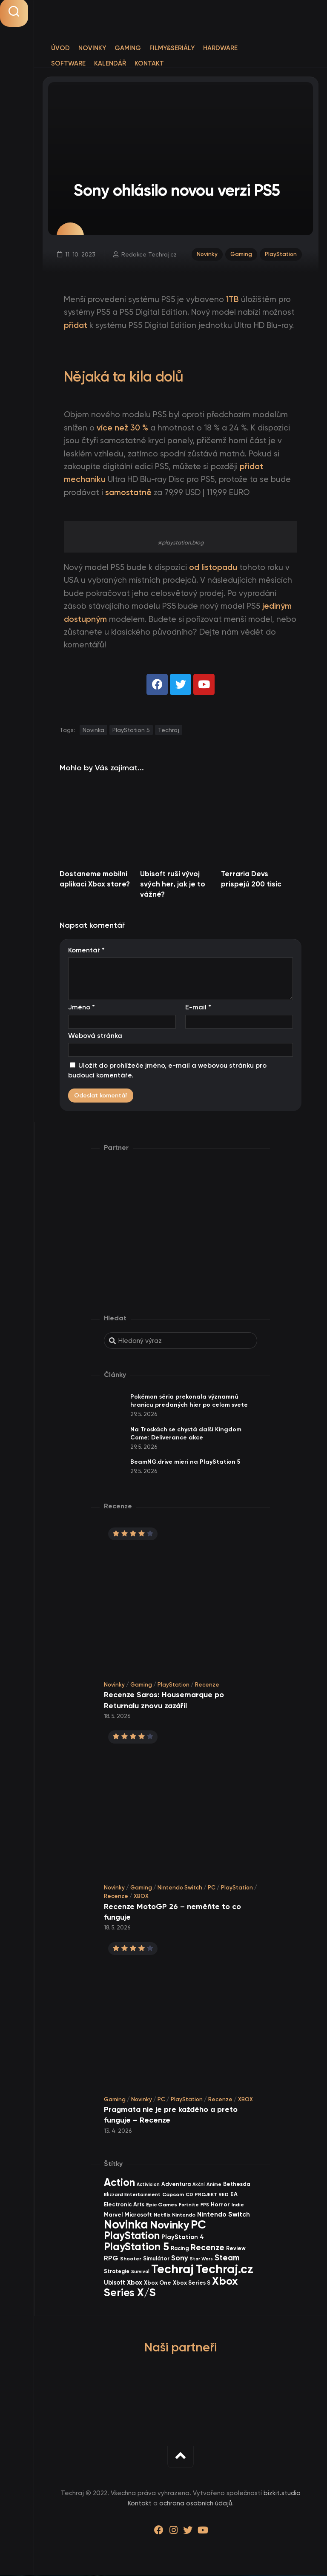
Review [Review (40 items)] (236, 2249)
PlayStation (280, 254)
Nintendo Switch (180, 1889)
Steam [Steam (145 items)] (227, 2259)
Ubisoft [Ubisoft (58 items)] (114, 2284)
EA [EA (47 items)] (234, 2196)
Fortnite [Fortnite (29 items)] (189, 2206)
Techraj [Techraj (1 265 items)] (172, 2270)
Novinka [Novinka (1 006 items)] (126, 2226)
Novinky (92, 48)
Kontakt (149, 63)
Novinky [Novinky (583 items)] (169, 2226)
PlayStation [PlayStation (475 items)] (132, 2237)
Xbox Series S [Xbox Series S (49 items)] (191, 2284)
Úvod (60, 48)
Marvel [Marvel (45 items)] (113, 2216)
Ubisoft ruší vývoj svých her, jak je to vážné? (172, 885)
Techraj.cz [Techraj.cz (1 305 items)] (224, 2270)
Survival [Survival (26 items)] (140, 2273)
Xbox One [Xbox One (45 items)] (157, 2284)
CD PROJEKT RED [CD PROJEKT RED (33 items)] (207, 2196)
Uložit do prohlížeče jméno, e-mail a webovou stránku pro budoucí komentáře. (167, 1072)
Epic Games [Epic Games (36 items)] (161, 2206)
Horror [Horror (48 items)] (220, 2205)
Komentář (86, 951)
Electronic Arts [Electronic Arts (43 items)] (124, 2206)
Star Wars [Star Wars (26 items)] (201, 2260)
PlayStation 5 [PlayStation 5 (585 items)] (136, 2247)
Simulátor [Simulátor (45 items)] (156, 2260)
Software (68, 63)
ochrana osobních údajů (195, 2505)
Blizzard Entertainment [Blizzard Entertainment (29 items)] (132, 2196)
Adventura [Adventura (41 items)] (176, 2185)
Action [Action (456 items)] (119, 2183)
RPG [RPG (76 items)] (111, 2260)
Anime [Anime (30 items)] (214, 2185)
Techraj (168, 731)
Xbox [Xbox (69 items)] (134, 2284)
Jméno (81, 1009)
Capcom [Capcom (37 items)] (173, 2196)
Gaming (128, 48)
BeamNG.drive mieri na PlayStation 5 (185, 1463)
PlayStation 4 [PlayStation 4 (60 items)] (182, 2239)
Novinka (93, 731)
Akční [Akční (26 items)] (198, 2185)
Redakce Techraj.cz (149, 254)
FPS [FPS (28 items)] (205, 2206)
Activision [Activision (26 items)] (148, 2185)
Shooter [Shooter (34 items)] (130, 2260)
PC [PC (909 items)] (198, 2226)
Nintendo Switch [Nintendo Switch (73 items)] (223, 2216)
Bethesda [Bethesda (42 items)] (236, 2185)
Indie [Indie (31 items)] (238, 2206)
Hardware (220, 48)
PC (211, 1889)
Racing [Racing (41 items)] (180, 2249)
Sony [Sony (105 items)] (179, 2259)
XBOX (141, 1897)
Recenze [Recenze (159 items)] (207, 2249)
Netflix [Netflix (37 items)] (162, 2216)
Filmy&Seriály (172, 48)
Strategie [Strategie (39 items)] (116, 2272)
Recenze (207, 1686)
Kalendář (110, 63)
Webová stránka (95, 1037)
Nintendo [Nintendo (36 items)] (183, 2216)
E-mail (198, 1009)
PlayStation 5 (131, 731)
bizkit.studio (282, 2495)
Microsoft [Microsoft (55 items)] (138, 2216)
